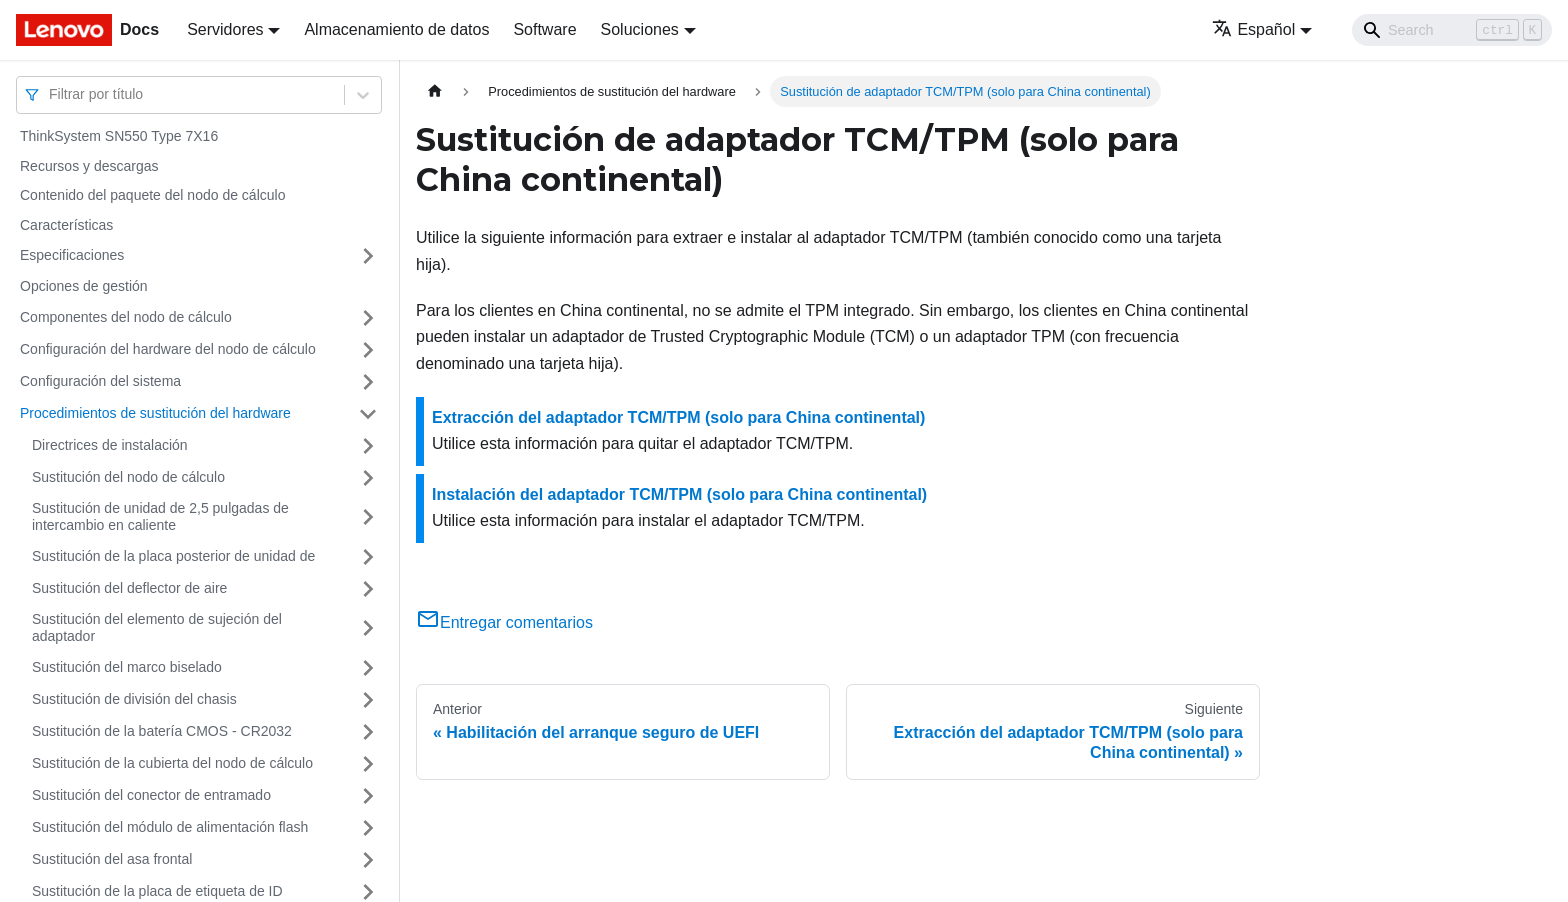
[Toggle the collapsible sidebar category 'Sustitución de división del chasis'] (368, 700)
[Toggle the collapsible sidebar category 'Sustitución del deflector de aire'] (368, 589)
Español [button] (1253, 29)
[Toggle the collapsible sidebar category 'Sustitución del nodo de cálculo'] (368, 478)
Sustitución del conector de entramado (151, 795)
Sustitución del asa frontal (112, 859)
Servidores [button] (225, 29)
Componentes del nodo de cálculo (126, 317)
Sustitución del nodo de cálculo (128, 477)
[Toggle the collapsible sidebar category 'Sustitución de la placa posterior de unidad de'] (368, 557)
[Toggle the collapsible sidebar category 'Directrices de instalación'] (368, 446)
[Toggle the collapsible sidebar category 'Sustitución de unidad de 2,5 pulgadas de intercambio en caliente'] (368, 517)
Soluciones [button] (640, 29)
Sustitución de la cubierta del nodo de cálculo (172, 763)
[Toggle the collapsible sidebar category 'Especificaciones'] (368, 256)
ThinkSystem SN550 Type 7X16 (119, 136)
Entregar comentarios (504, 622)
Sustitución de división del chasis (134, 699)
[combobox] (51, 94)
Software (544, 29)
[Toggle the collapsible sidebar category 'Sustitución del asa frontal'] (368, 860)
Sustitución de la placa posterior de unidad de (173, 556)
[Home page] (435, 91)
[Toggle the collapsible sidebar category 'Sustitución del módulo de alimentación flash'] (368, 828)
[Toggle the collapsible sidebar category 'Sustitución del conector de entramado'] (368, 796)
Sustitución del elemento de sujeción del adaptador (157, 628)
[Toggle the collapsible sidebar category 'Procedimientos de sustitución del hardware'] (368, 414)
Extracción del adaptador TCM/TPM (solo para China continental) (678, 417)
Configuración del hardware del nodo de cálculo (168, 349)
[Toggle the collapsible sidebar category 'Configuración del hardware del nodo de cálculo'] (368, 350)
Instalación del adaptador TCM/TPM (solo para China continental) (679, 494)
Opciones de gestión (84, 286)
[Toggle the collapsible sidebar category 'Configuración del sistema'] (368, 382)
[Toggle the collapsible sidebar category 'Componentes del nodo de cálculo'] (368, 318)
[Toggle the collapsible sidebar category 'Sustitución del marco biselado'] (368, 668)
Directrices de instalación (110, 445)
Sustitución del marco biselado (127, 667)
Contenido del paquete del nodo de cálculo (152, 195)
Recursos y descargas (89, 166)
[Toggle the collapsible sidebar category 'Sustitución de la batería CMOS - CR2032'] (368, 732)
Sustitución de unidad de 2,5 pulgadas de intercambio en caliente (160, 517)
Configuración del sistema (100, 381)
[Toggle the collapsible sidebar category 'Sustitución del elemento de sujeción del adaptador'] (368, 628)
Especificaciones (72, 255)
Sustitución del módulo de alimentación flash (170, 827)
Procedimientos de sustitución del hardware (155, 413)
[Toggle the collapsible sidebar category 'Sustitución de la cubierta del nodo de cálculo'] (368, 764)
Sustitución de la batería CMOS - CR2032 (162, 731)
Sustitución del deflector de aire (129, 588)
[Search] (1452, 30)
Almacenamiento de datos (396, 29)
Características (66, 225)
